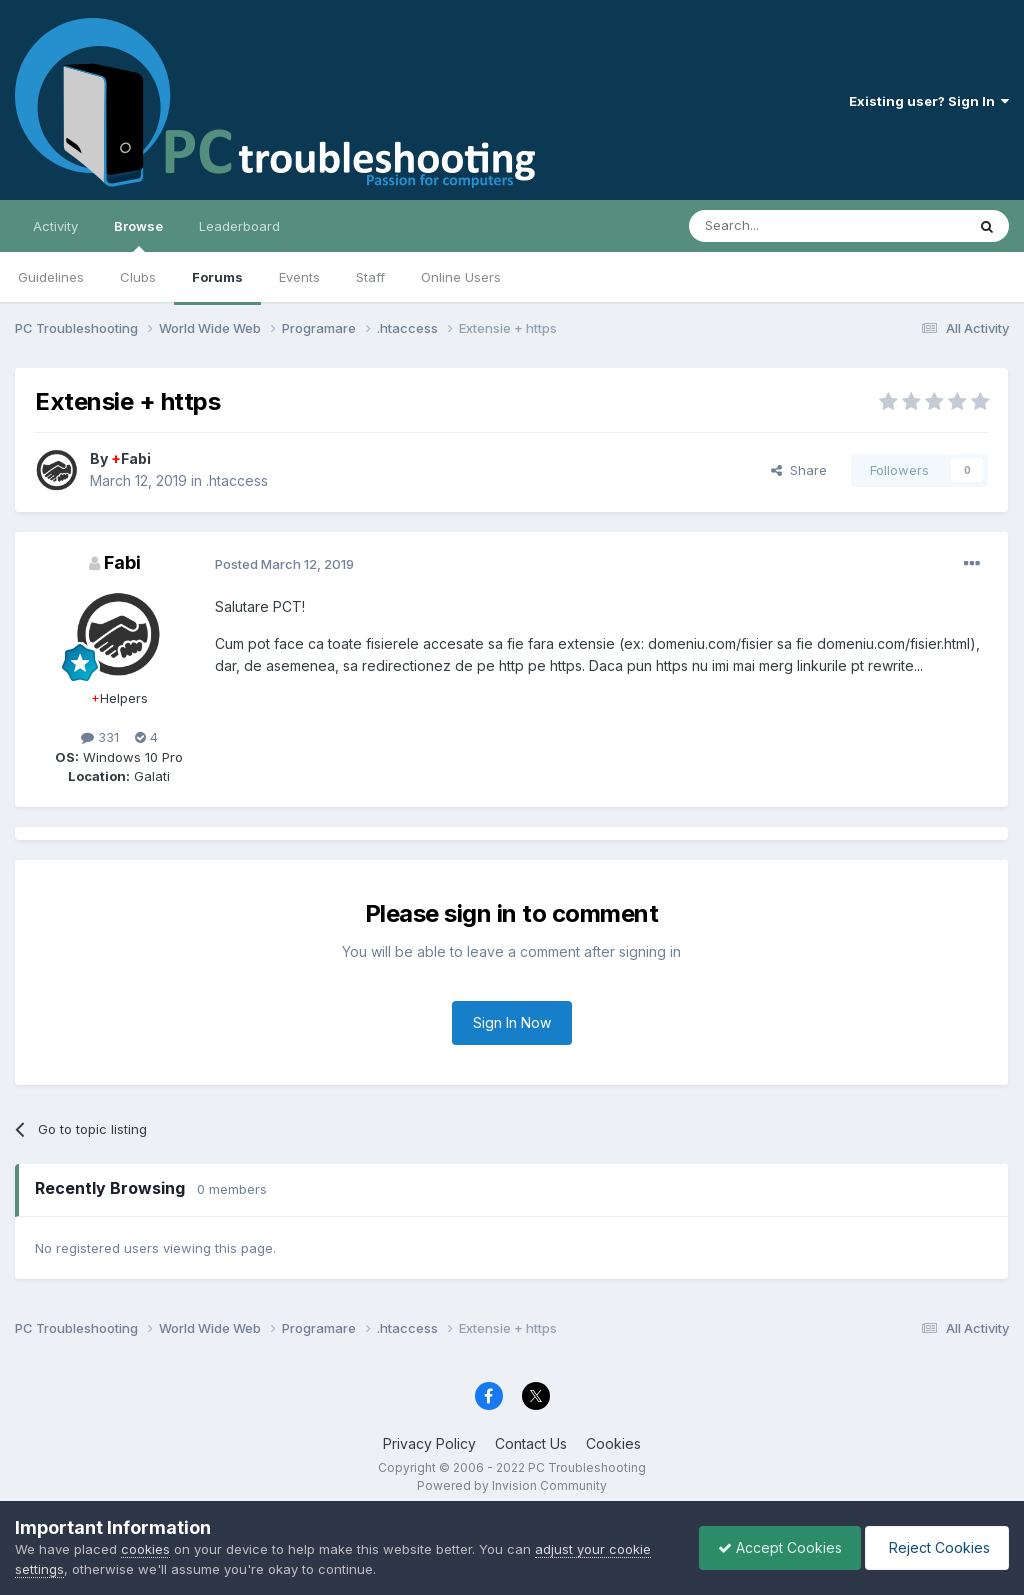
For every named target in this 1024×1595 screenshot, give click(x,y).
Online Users (461, 277)
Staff (370, 277)
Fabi (131, 458)
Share (799, 470)
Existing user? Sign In (929, 101)
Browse (138, 235)
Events (299, 277)
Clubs (138, 277)
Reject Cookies (935, 1547)
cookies (145, 1549)
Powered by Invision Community (512, 1485)
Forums (217, 277)
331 (100, 737)
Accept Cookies (775, 1547)
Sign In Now (512, 1022)
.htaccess (237, 480)
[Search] (776, 226)
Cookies (613, 1443)
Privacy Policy (429, 1443)
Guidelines (51, 277)
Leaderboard (239, 226)
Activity (55, 226)
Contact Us (531, 1443)
